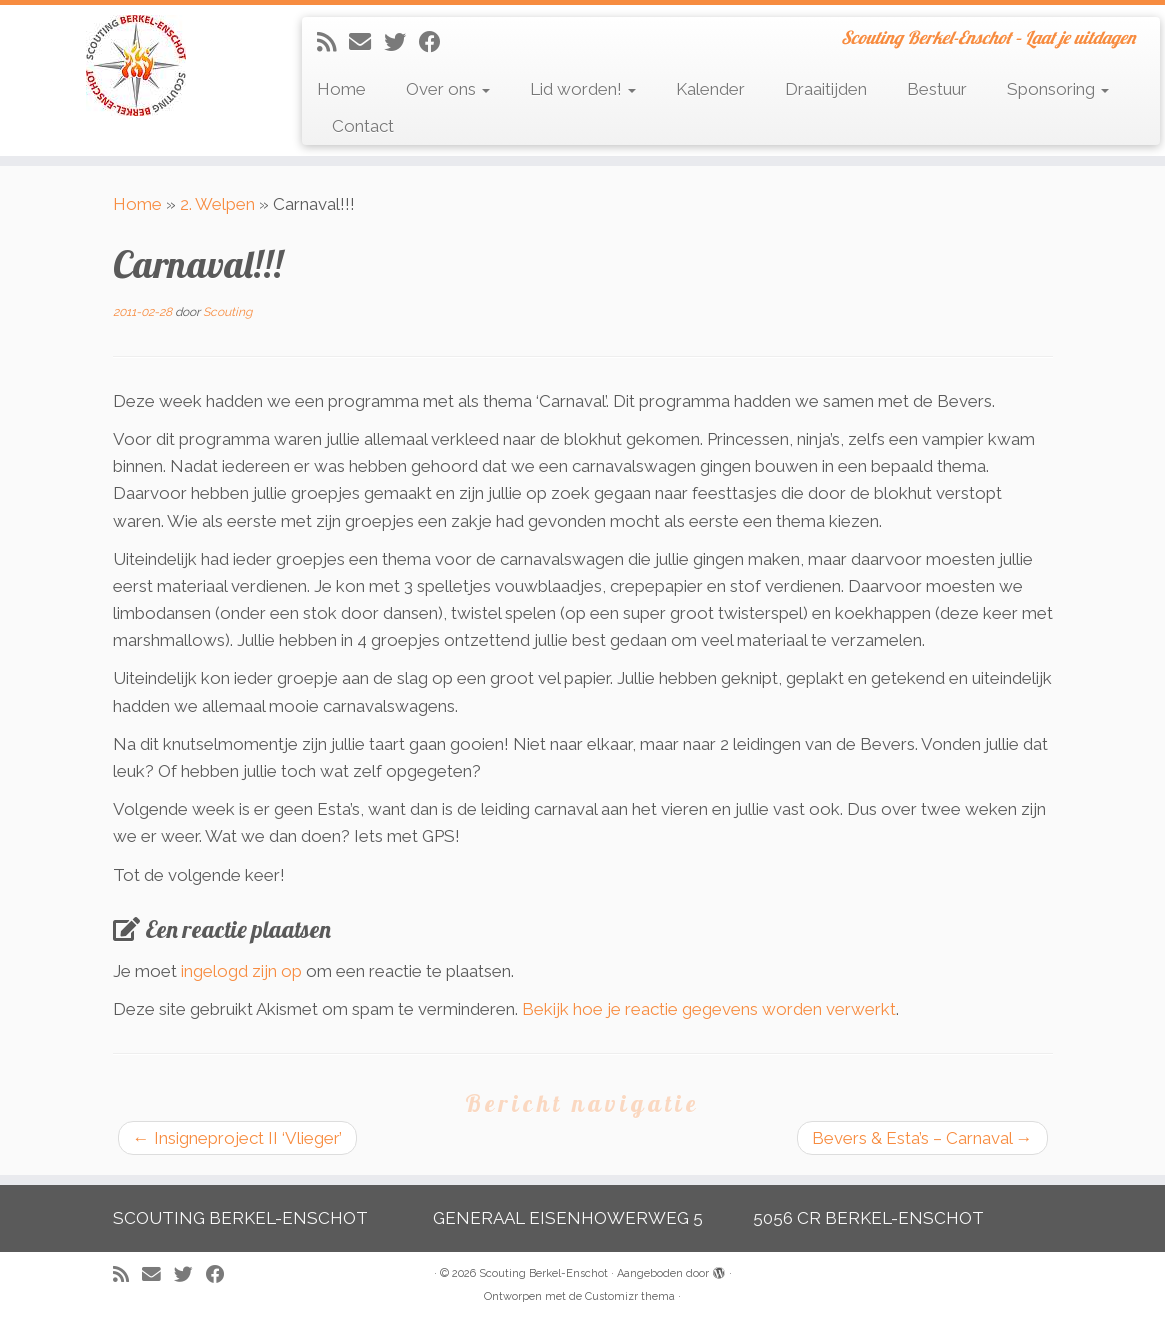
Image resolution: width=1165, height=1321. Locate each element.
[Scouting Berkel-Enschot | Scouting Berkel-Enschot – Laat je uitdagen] (136, 65)
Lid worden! (583, 89)
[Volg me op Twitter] (401, 42)
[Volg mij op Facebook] (436, 42)
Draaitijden (826, 89)
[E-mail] (366, 42)
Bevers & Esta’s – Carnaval (922, 1138)
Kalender (710, 89)
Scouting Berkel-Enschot (543, 1273)
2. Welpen (217, 204)
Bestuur (937, 89)
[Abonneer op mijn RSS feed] (333, 42)
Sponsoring (1058, 89)
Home (341, 89)
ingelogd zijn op (241, 971)
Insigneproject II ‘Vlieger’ (237, 1138)
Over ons (448, 89)
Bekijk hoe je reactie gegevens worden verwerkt (709, 1009)
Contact (363, 126)
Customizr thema (630, 1296)
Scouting (227, 312)
